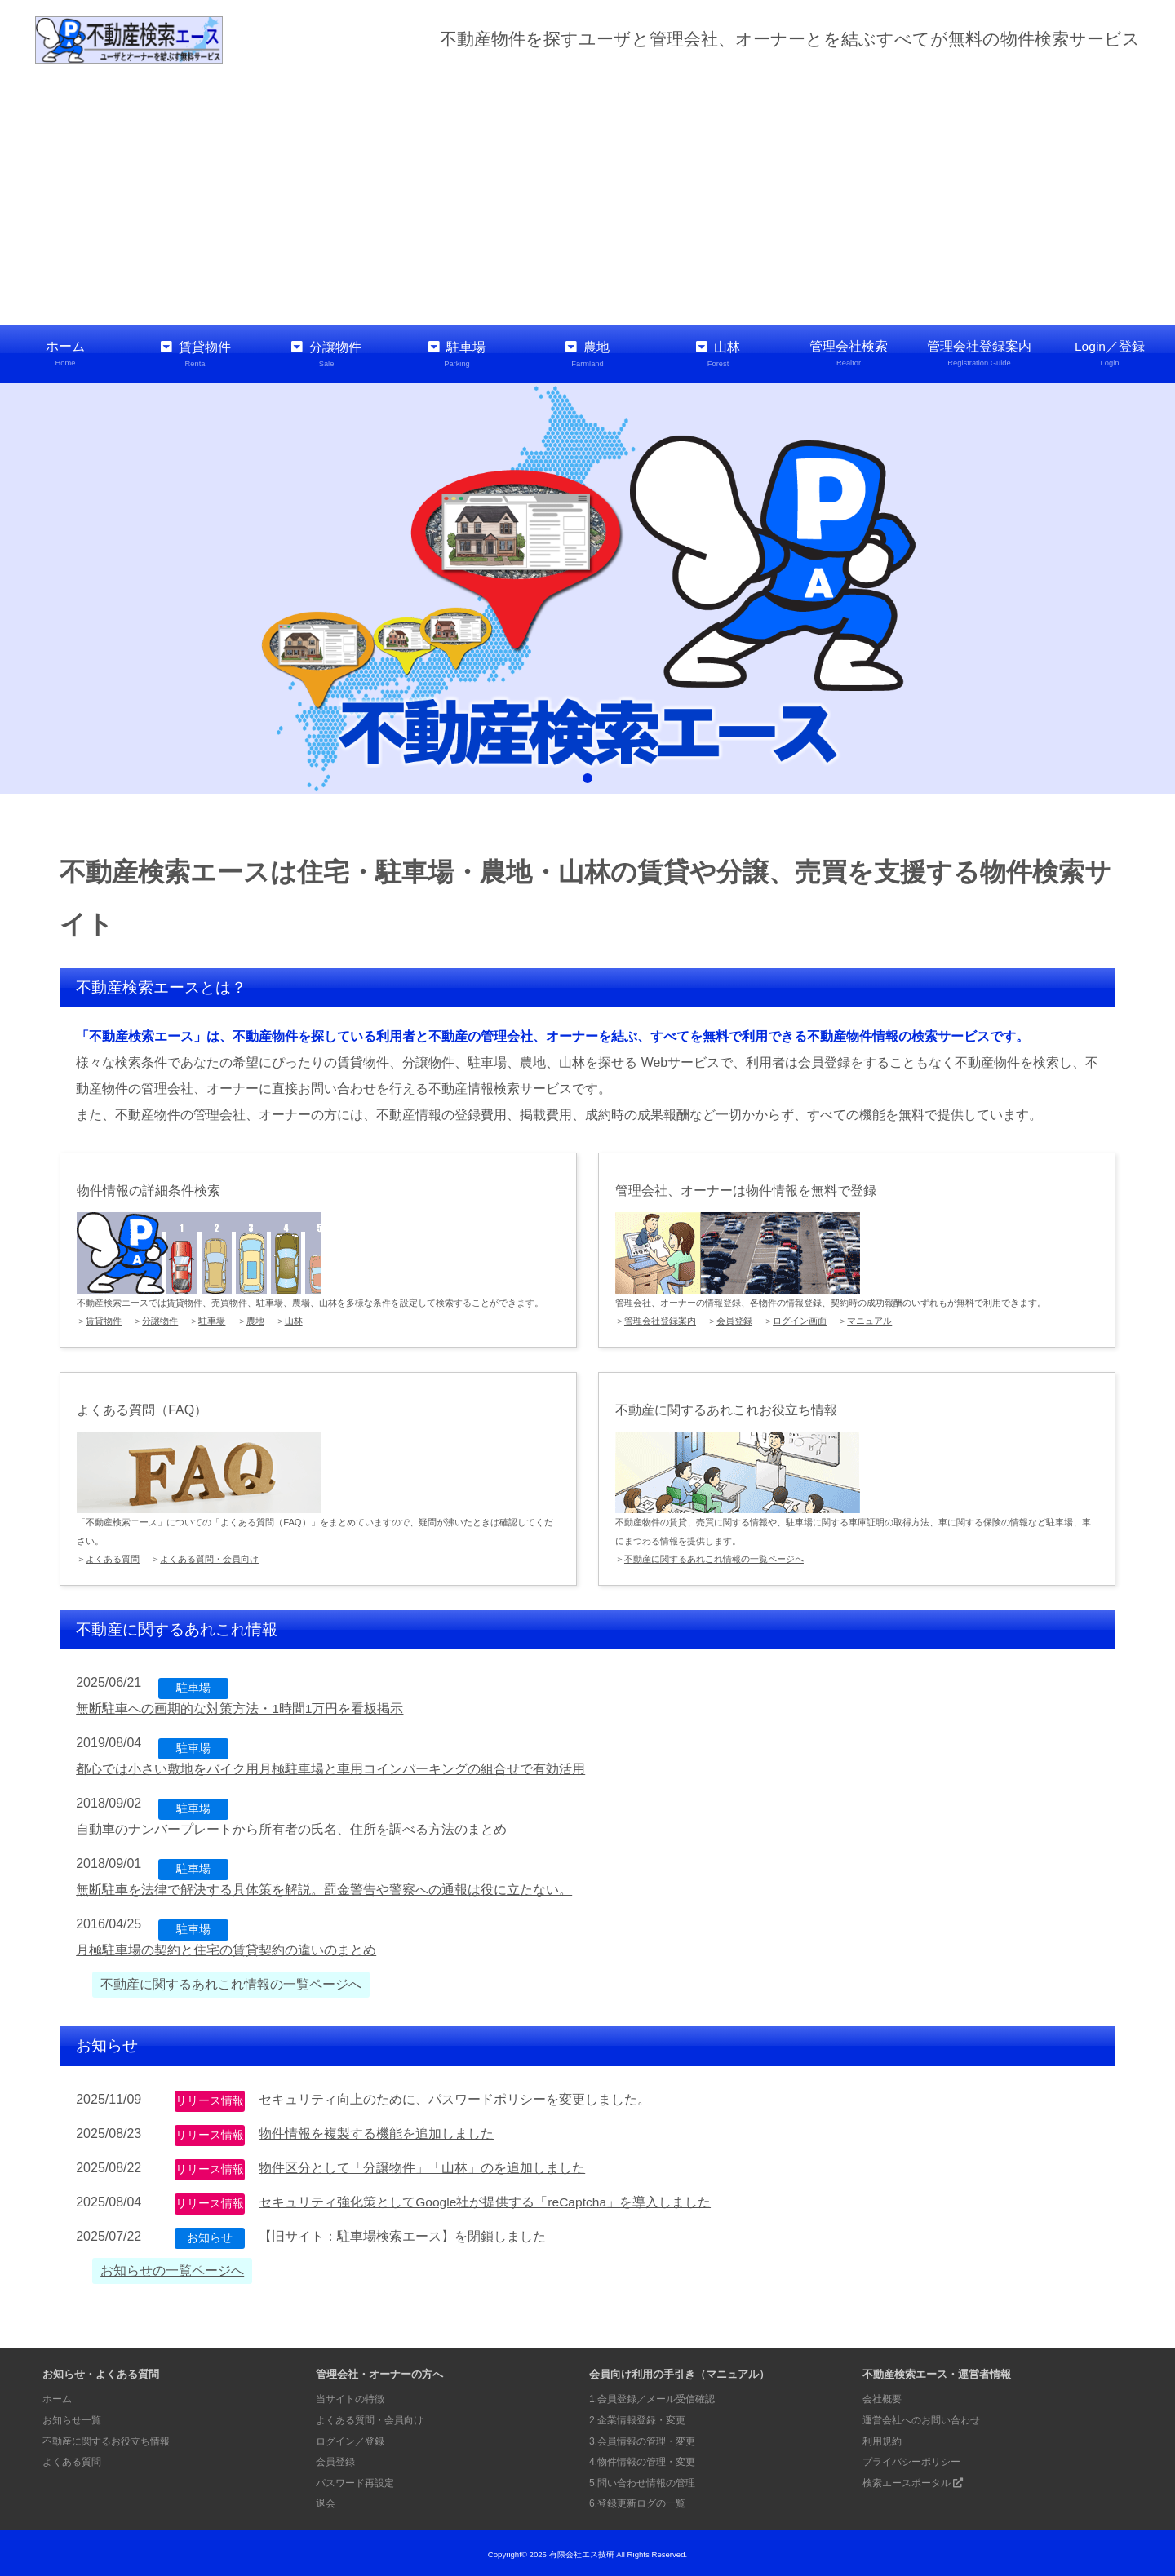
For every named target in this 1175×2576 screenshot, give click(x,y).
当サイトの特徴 (353, 2397)
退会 (326, 2501)
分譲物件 (326, 354)
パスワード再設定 (358, 2480)
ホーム (65, 354)
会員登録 (734, 1319)
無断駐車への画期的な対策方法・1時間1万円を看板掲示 (240, 1706)
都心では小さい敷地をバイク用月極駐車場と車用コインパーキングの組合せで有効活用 (330, 1766)
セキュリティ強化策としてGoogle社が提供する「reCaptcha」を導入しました (486, 2199)
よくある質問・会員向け (209, 1557)
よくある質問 (113, 1557)
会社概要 (883, 2397)
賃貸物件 (196, 354)
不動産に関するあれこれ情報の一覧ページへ (714, 1557)
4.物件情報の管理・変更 (646, 2459)
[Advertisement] (587, 194)
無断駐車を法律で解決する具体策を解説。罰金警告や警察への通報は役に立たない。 (324, 1887)
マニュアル (869, 1319)
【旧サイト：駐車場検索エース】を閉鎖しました (402, 2234)
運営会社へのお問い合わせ (926, 2417)
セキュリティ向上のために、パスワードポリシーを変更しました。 (454, 2097)
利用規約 (883, 2438)
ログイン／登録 (353, 2438)
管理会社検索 (848, 354)
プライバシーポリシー (915, 2459)
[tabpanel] (587, 585)
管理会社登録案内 (979, 354)
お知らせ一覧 (74, 2417)
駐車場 (457, 354)
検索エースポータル (917, 2480)
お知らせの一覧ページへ (172, 2268)
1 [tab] (587, 776)
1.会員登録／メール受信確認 (657, 2397)
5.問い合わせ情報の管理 (646, 2480)
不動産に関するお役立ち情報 (111, 2438)
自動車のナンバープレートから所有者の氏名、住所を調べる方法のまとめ (291, 1827)
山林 (718, 354)
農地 (587, 354)
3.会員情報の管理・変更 (646, 2438)
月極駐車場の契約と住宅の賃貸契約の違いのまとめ (226, 1947)
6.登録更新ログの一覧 (641, 2501)
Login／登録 (1109, 354)
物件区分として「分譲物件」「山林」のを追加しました (422, 2165)
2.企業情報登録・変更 (641, 2417)
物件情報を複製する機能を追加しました (376, 2131)
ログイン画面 (800, 1319)
